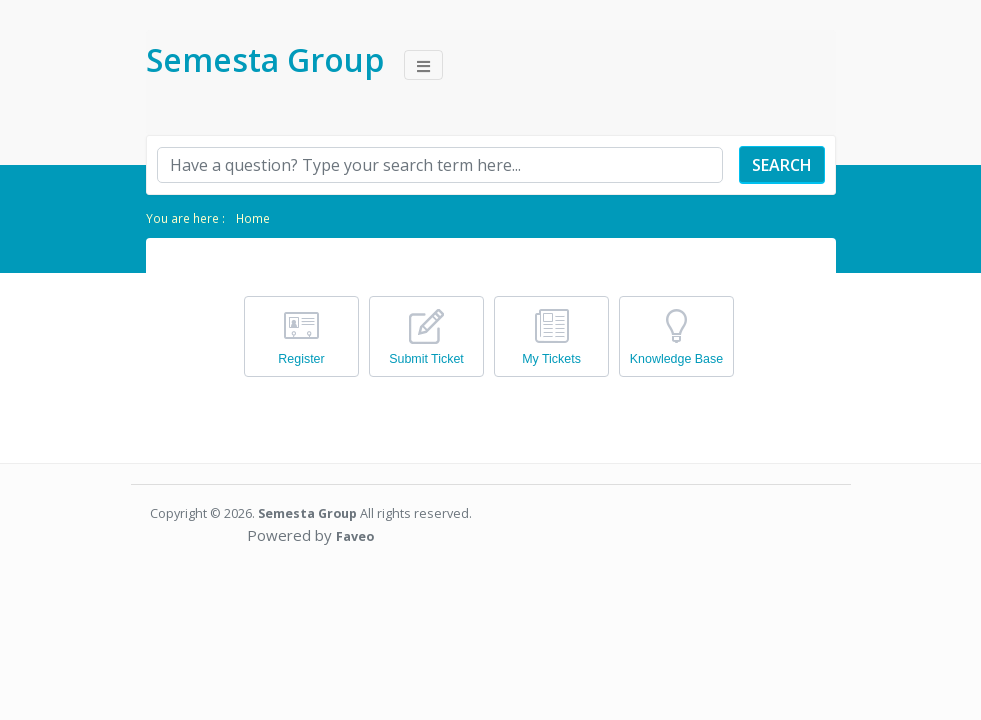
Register (301, 359)
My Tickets (551, 359)
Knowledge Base (676, 359)
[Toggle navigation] (423, 65)
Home (253, 218)
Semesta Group (265, 59)
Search (782, 165)
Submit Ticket (426, 359)
